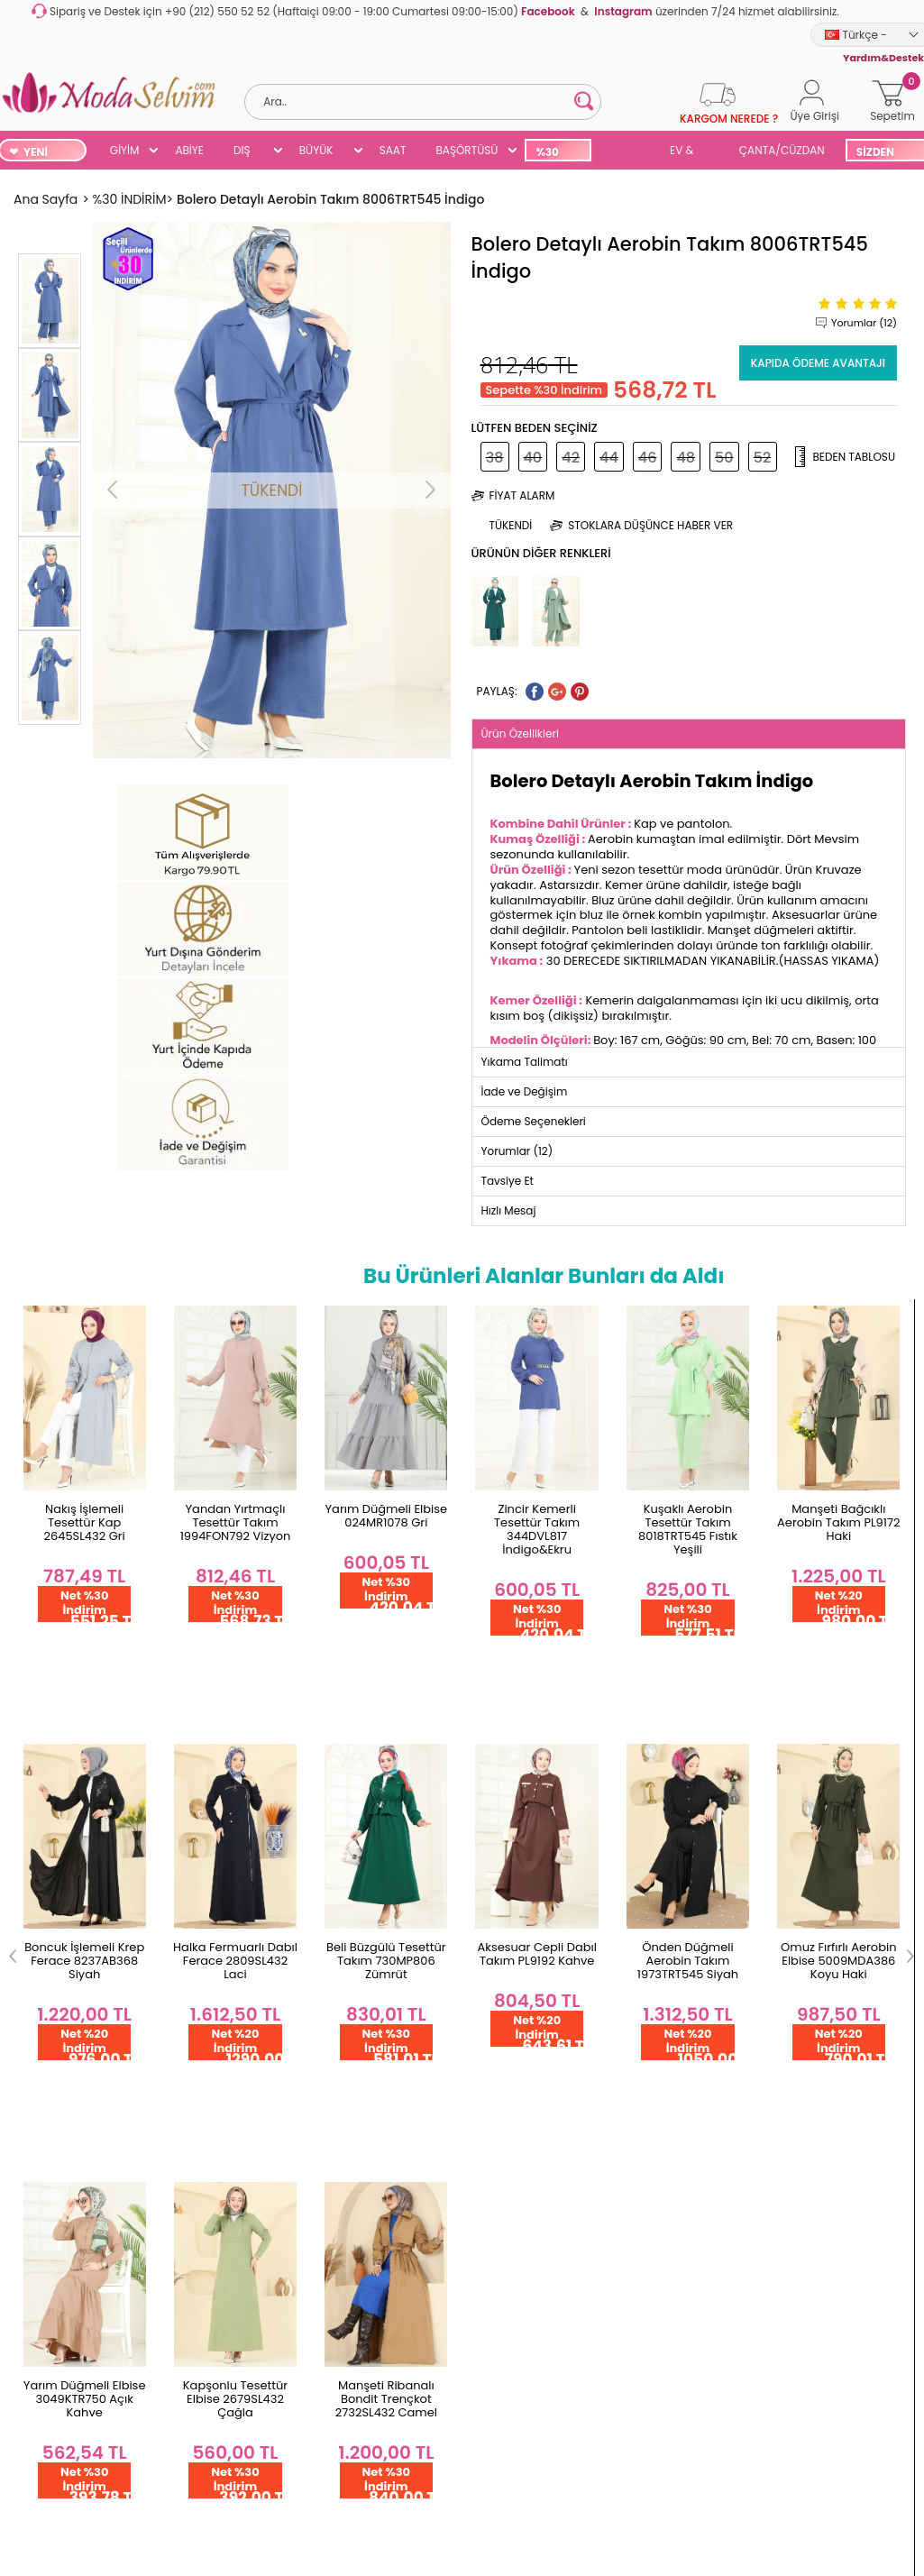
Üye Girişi (343, 2035)
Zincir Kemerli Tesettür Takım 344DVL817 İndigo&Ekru (386, 1529)
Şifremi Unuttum (363, 1948)
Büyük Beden (507, 2035)
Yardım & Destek (56, 2255)
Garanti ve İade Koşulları (53, 2003)
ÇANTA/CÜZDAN (782, 150)
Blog (483, 2150)
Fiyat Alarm (522, 495)
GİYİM (125, 150)
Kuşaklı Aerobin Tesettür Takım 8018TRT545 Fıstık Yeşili (537, 1529)
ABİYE (189, 150)
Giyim (487, 1948)
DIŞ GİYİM (248, 151)
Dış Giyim (497, 1977)
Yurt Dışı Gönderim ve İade (71, 2046)
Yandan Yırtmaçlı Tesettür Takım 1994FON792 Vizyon (84, 1522)
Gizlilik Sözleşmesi (59, 2226)
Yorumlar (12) (864, 323)
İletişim (183, 1977)
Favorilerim (348, 1977)
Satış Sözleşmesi (56, 2168)
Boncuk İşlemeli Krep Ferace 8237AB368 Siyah (839, 1522)
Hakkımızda (196, 1948)
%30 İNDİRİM (556, 152)
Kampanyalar (510, 2179)
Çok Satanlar (507, 2122)
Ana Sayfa (192, 1920)
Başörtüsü (499, 2064)
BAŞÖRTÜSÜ (466, 150)
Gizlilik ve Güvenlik (60, 2111)
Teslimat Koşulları (59, 2082)
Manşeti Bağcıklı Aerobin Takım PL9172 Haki (688, 1522)
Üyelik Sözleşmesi (58, 2140)
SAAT (393, 150)
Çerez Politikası (51, 2197)
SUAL (627, 151)
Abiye (486, 2006)
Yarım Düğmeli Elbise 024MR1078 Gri (235, 1515)
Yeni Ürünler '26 (514, 1920)
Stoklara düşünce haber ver (650, 525)
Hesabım (343, 1920)
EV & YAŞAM (688, 151)
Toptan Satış (45, 1938)
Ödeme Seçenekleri (65, 1967)
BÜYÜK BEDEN (316, 151)
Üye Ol (335, 2006)
